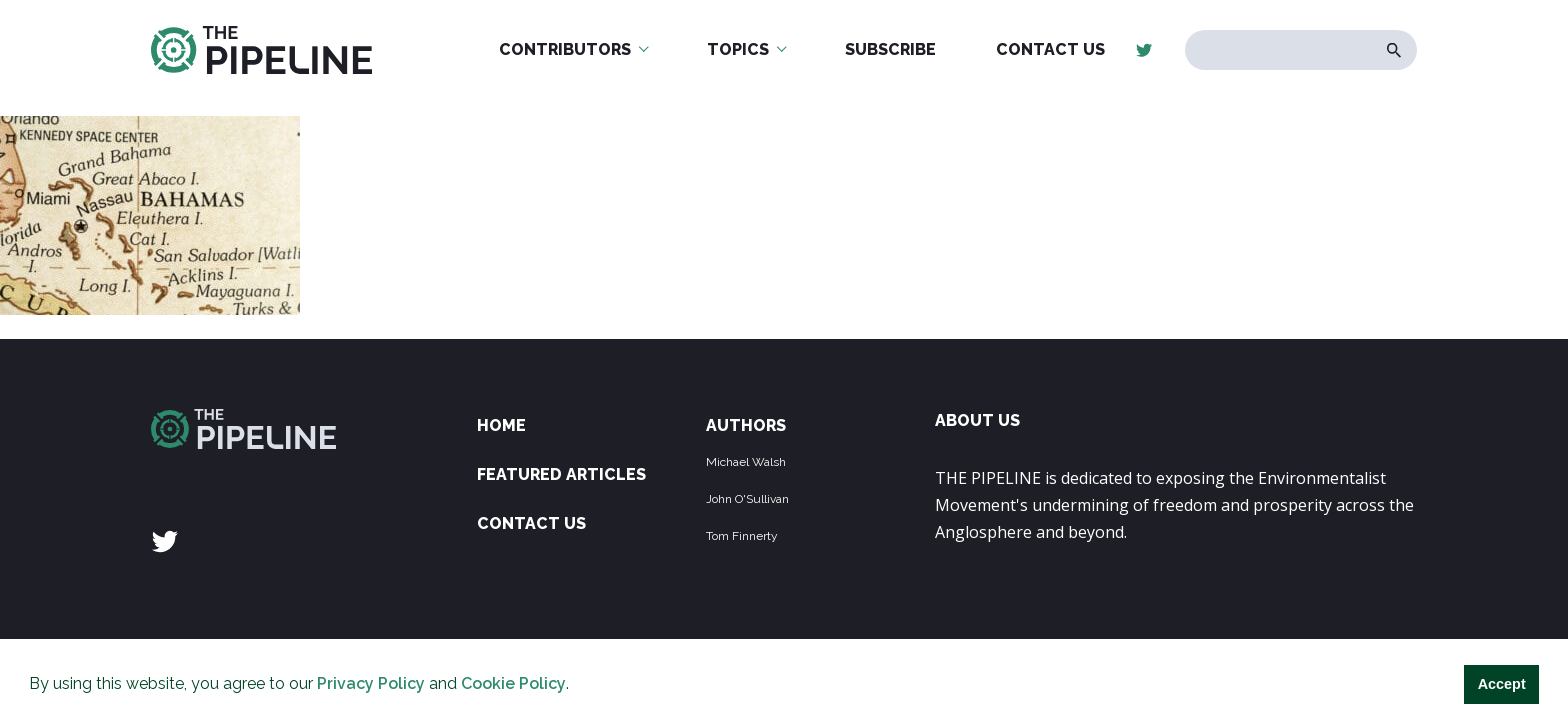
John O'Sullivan (747, 499)
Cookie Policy (513, 683)
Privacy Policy (371, 683)
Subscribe (890, 49)
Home (501, 425)
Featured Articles (561, 474)
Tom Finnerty (742, 536)
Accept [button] (1502, 684)
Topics (738, 49)
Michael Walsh (746, 462)
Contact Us (1050, 49)
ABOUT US (977, 420)
